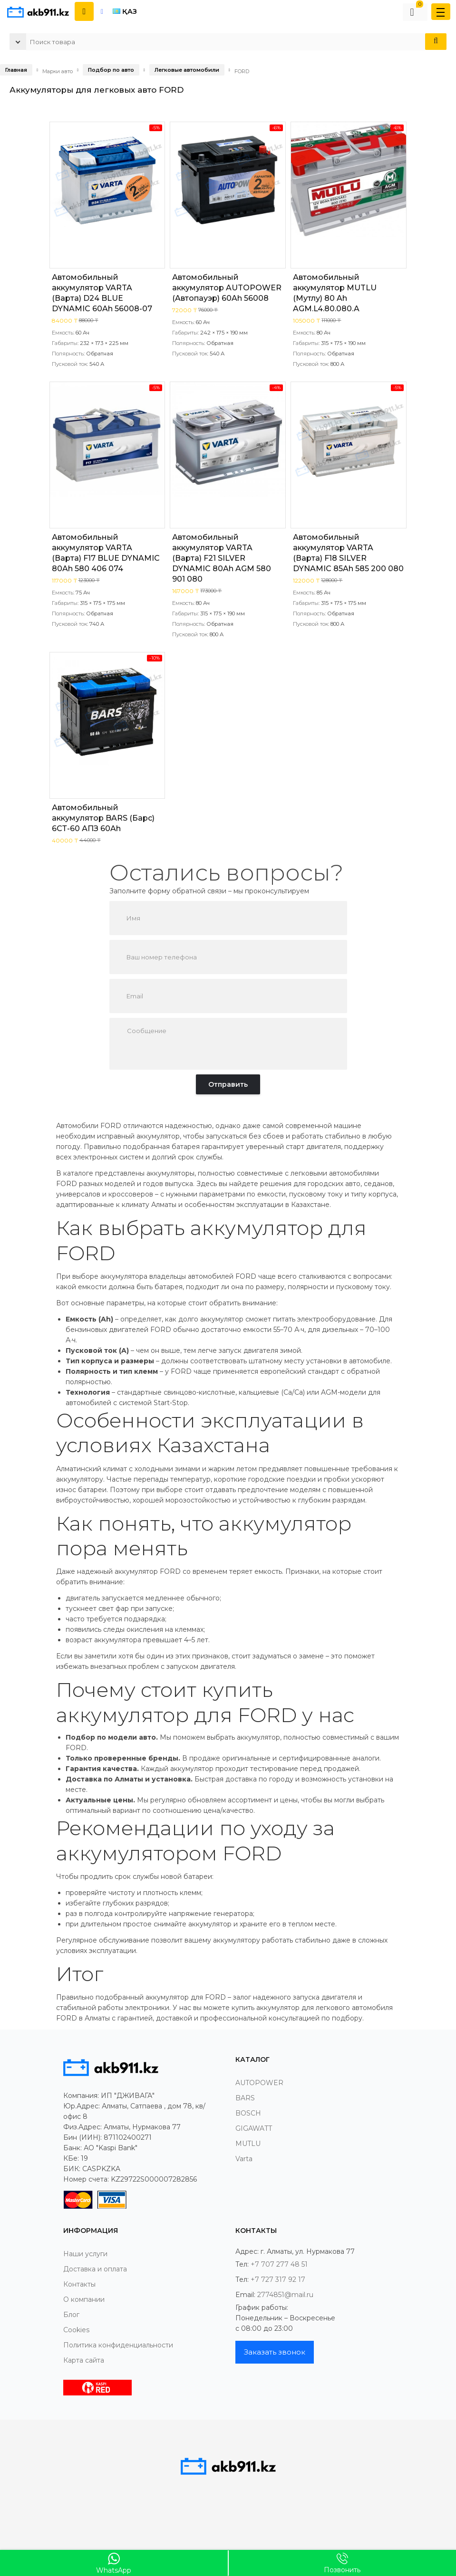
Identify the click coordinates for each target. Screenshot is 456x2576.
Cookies (76, 2330)
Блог (71, 2314)
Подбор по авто (111, 70)
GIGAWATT (253, 2128)
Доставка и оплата (95, 2269)
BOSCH (248, 2113)
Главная (16, 70)
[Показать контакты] (84, 11)
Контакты (79, 2284)
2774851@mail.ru (285, 2294)
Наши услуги (85, 2254)
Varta (243, 2159)
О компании (84, 2299)
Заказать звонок (274, 2351)
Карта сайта (83, 2360)
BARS (245, 2098)
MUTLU (248, 2143)
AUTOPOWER (259, 2082)
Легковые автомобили (187, 70)
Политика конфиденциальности (118, 2345)
